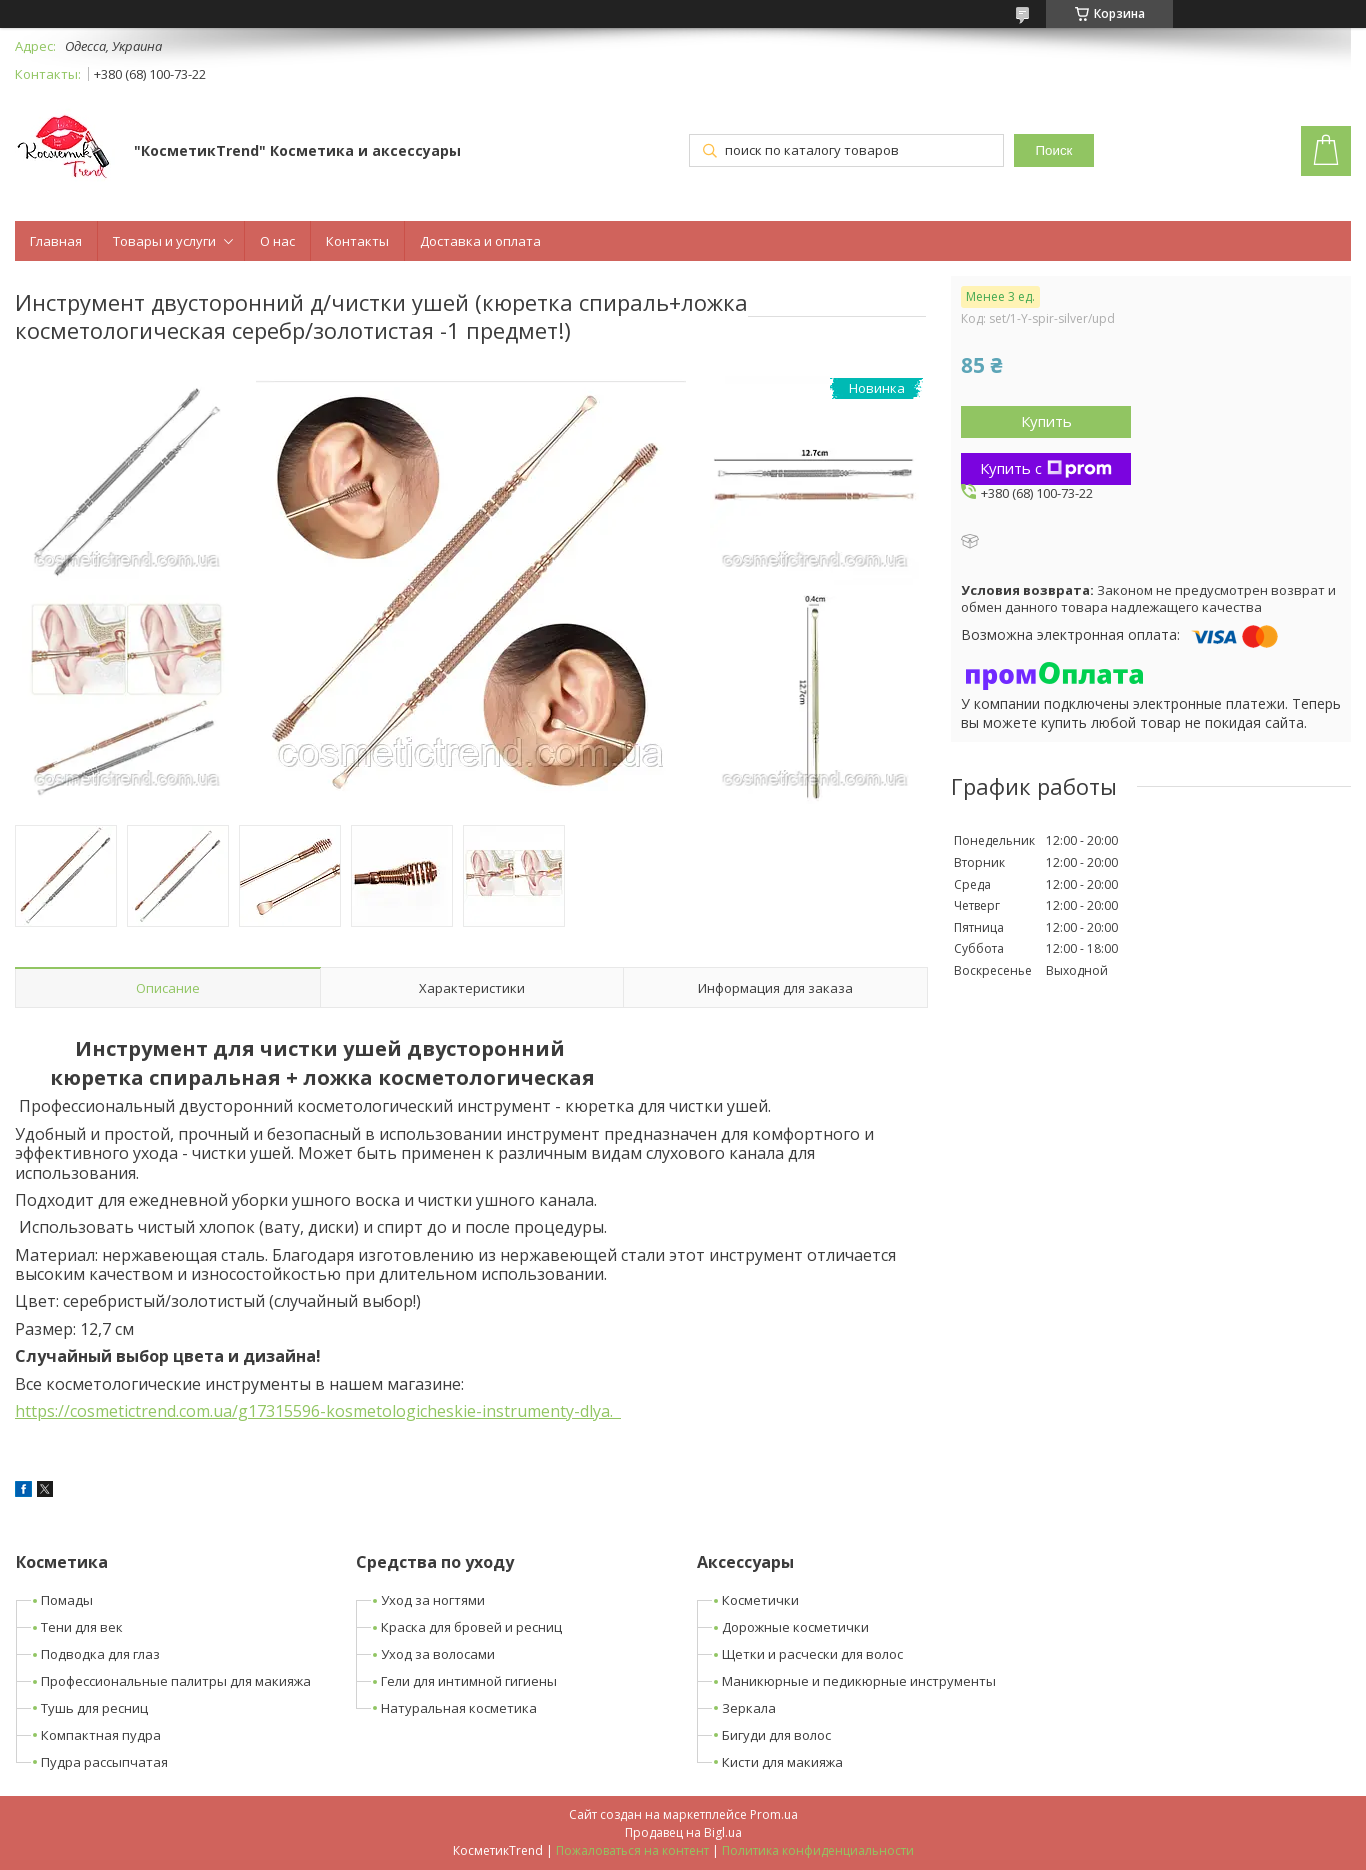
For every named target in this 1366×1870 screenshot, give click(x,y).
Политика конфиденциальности (818, 1850)
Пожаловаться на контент (632, 1850)
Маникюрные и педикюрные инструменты (859, 1681)
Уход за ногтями (433, 1600)
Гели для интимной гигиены (469, 1681)
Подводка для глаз (100, 1654)
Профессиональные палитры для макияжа (176, 1681)
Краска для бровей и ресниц (471, 1627)
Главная (56, 241)
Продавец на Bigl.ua (683, 1832)
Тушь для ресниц (94, 1708)
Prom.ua (774, 1814)
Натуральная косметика (459, 1708)
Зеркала (749, 1708)
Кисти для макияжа (782, 1762)
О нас (277, 241)
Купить (1046, 421)
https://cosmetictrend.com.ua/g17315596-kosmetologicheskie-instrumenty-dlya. (318, 1411)
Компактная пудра (101, 1735)
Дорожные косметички (795, 1627)
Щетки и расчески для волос (812, 1654)
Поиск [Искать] (1054, 150)
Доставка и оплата (480, 241)
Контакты (357, 241)
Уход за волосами (438, 1654)
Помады (67, 1600)
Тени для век (82, 1627)
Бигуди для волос (776, 1735)
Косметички (760, 1600)
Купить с (1046, 468)
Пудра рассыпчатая (104, 1762)
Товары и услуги (164, 241)
